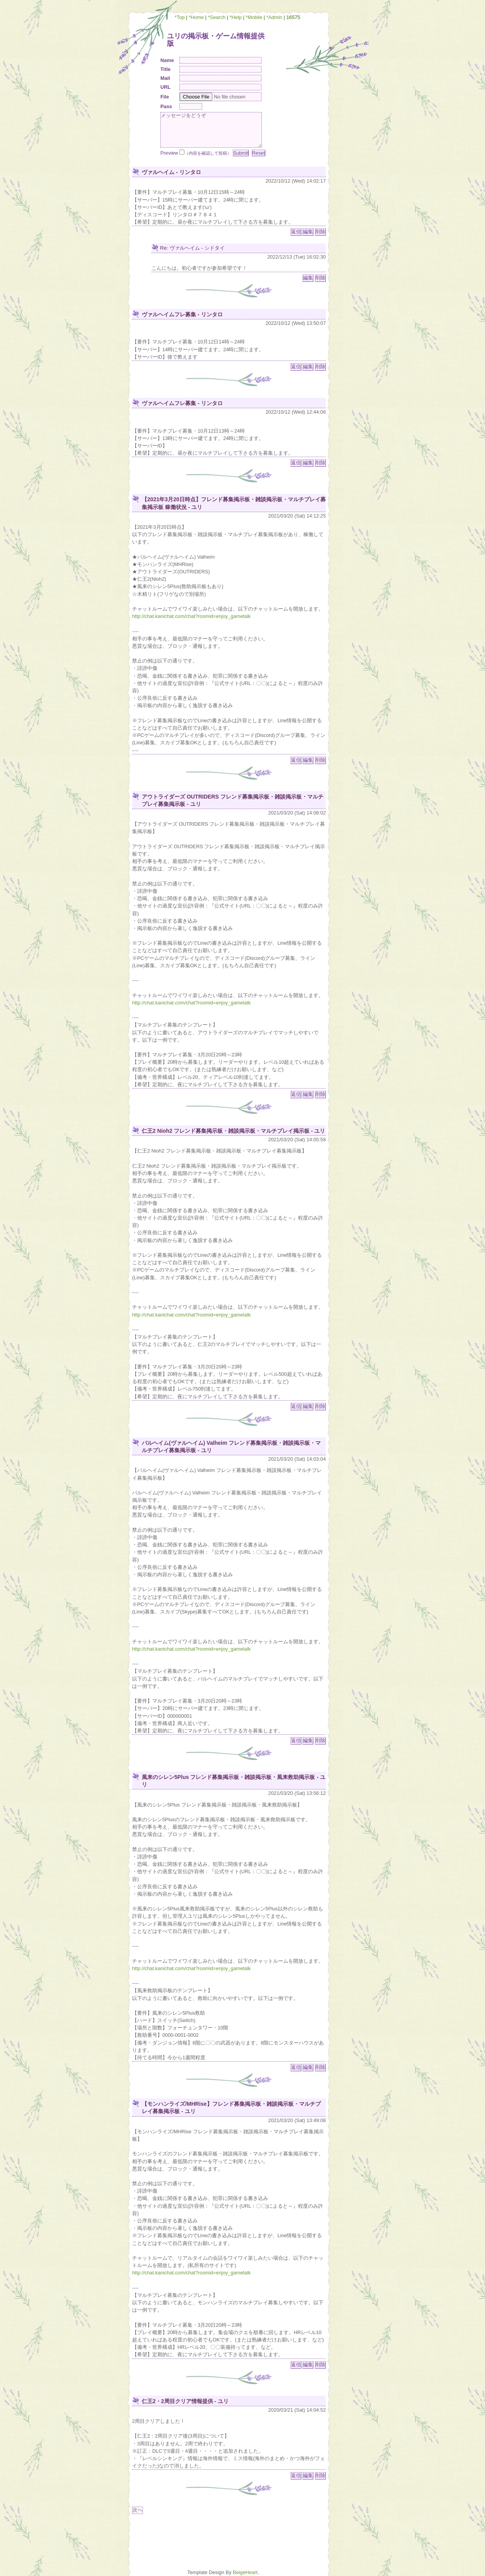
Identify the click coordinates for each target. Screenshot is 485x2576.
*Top (180, 17)
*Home (196, 17)
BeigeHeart (245, 2572)
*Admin (274, 17)
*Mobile (254, 17)
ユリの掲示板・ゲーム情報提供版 (216, 39)
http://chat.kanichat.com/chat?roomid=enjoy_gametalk (191, 616)
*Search (217, 17)
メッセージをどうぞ (211, 130)
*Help (236, 17)
